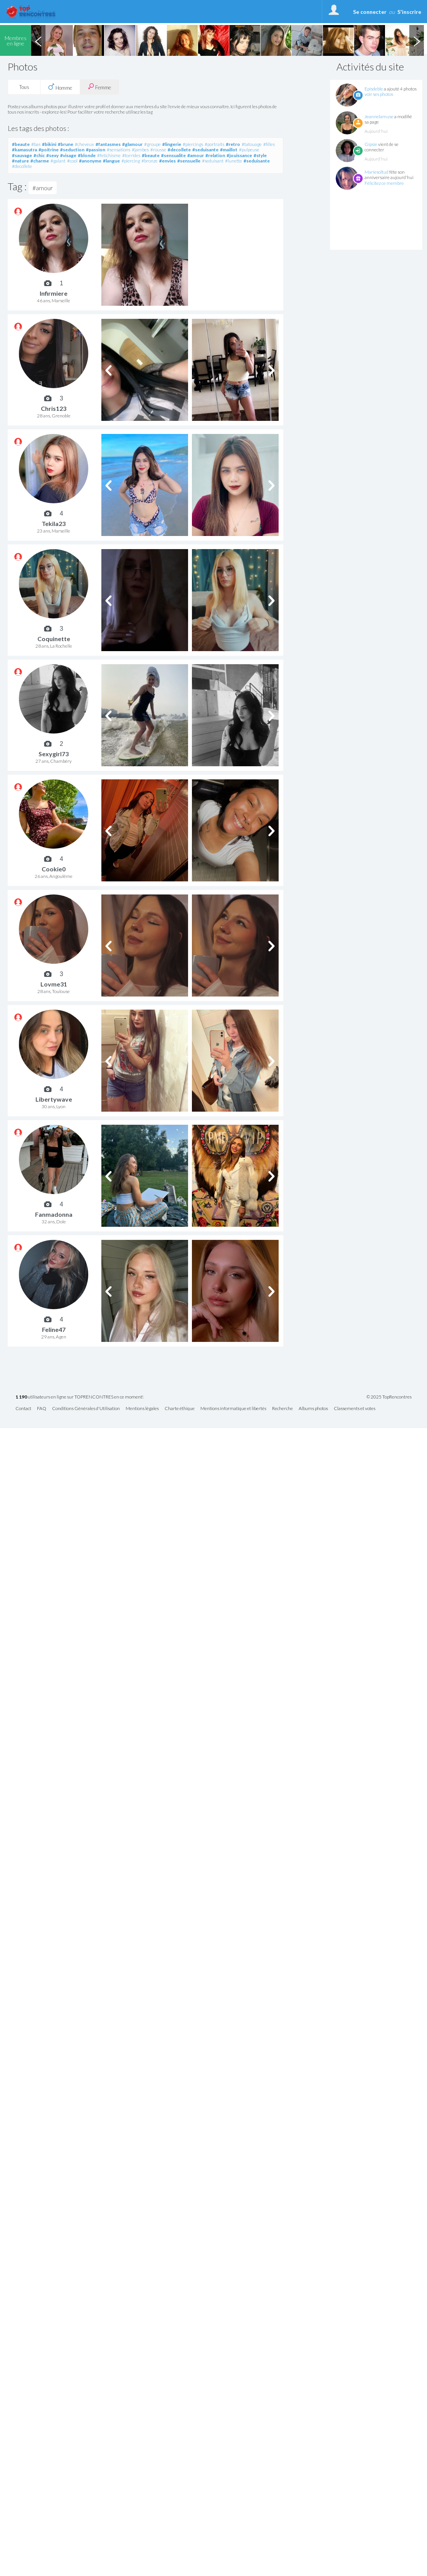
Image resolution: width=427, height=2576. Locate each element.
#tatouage (252, 144)
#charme (39, 161)
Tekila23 (54, 523)
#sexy (52, 155)
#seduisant (213, 161)
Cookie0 (54, 869)
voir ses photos (379, 94)
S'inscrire (409, 11)
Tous (24, 87)
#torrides (131, 155)
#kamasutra (24, 149)
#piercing (130, 161)
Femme (99, 86)
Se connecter (370, 11)
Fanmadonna (53, 1214)
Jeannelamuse (379, 116)
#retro (233, 144)
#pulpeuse (249, 149)
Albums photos (313, 1408)
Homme (60, 87)
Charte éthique (180, 1408)
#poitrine (49, 149)
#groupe (152, 144)
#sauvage (22, 155)
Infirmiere (53, 293)
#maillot (228, 149)
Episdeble (374, 89)
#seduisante (205, 149)
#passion (95, 149)
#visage (68, 155)
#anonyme (90, 161)
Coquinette (53, 638)
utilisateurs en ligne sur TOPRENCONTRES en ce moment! (79, 1397)
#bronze (149, 161)
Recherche (282, 1408)
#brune (65, 144)
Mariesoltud (376, 172)
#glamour (132, 144)
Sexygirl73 (54, 753)
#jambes (140, 149)
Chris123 (53, 408)
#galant (58, 161)
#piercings (193, 144)
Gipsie (371, 144)
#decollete (179, 149)
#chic (39, 155)
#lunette (233, 161)
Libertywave (53, 1099)
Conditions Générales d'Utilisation (86, 1408)
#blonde (87, 155)
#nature (20, 161)
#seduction (72, 149)
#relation (215, 155)
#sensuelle (188, 161)
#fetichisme (109, 155)
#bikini (49, 144)
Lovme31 (53, 984)
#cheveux (84, 144)
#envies (167, 161)
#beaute (21, 144)
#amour (195, 155)
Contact (23, 1408)
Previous (38, 40)
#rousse (158, 149)
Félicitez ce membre (384, 183)
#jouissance (239, 155)
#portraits (214, 144)
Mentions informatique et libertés (233, 1408)
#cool (72, 161)
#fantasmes (108, 144)
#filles (269, 144)
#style (260, 155)
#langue (111, 161)
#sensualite (173, 155)
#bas (35, 144)
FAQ (41, 1408)
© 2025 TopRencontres (389, 1397)
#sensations (118, 149)
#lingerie (171, 144)
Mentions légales (142, 1408)
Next (416, 40)
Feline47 (54, 1329)
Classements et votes (354, 1408)
